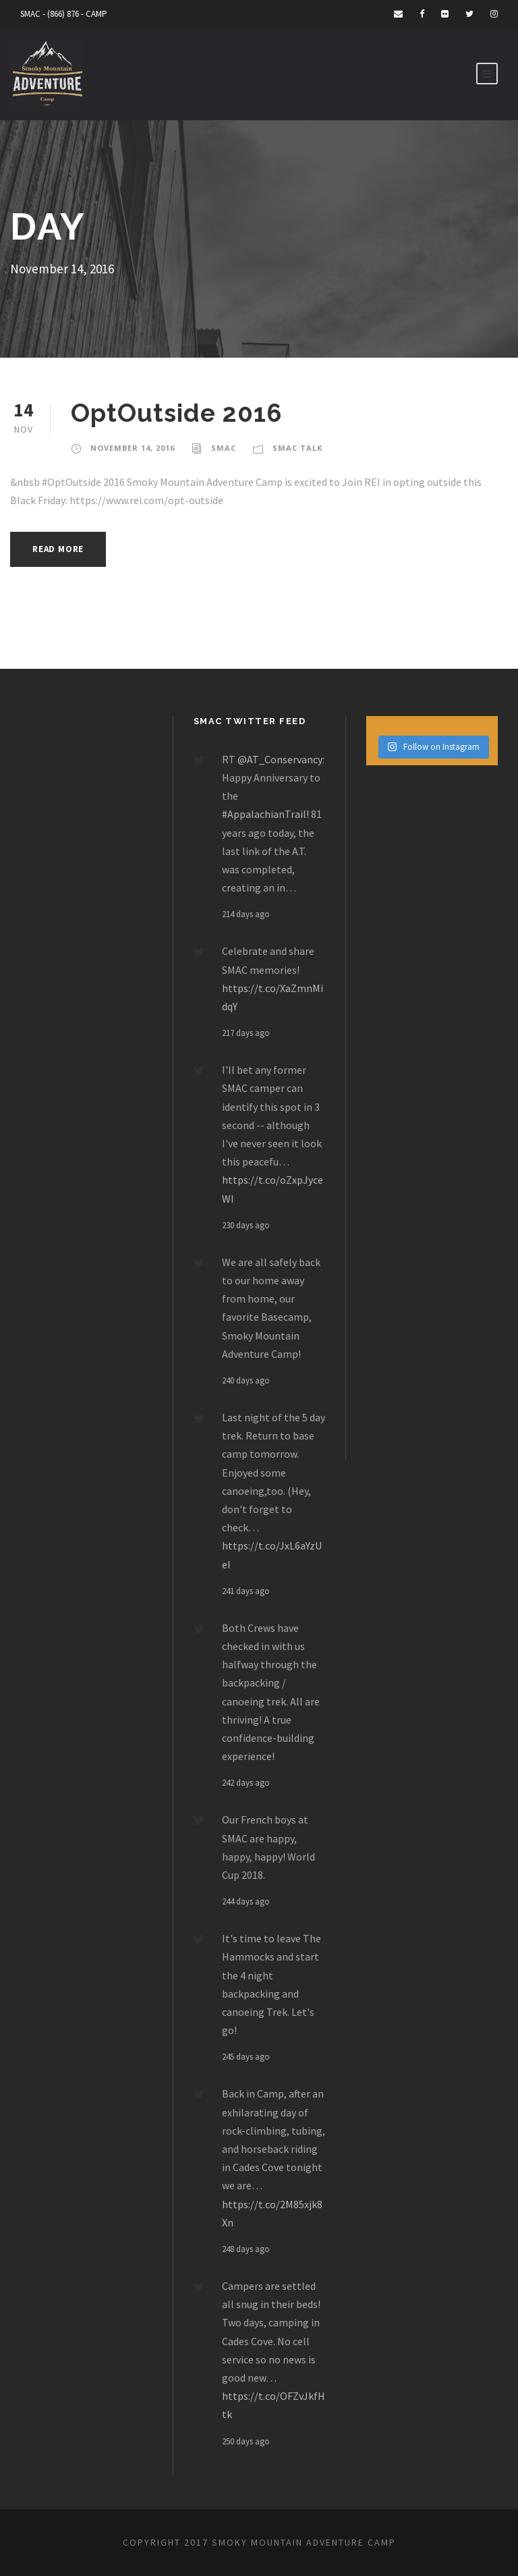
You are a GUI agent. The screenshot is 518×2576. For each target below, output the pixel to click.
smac (223, 448)
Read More (58, 549)
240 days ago (246, 1380)
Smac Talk (297, 448)
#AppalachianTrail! (265, 814)
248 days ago (246, 2249)
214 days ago (246, 914)
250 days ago (246, 2441)
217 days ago (246, 1033)
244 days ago (246, 1901)
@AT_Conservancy (279, 759)
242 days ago (246, 1782)
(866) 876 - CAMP (77, 14)
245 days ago (246, 2056)
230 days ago (246, 1225)
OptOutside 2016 (176, 413)
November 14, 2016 (132, 448)
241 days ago (246, 1591)
